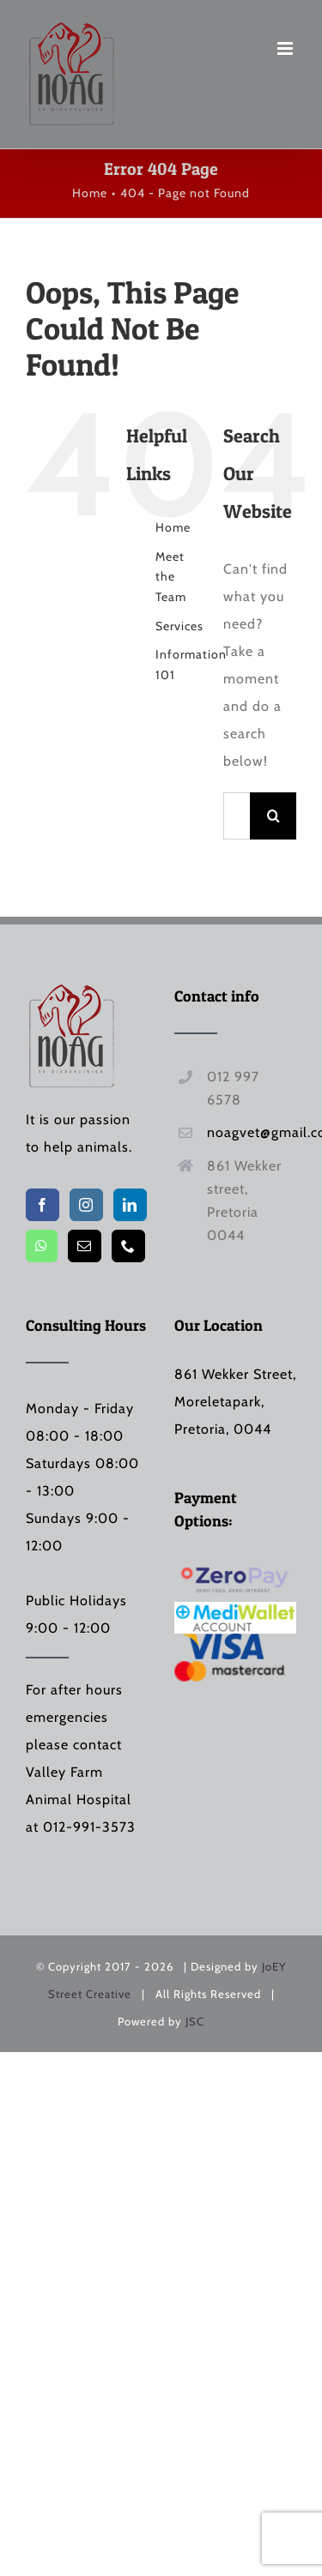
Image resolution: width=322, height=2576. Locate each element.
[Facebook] (42, 1205)
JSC (194, 2021)
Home (173, 527)
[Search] (273, 816)
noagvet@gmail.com (251, 1132)
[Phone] (128, 1246)
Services (179, 626)
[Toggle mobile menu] (286, 48)
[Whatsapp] (42, 1246)
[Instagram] (86, 1205)
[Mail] (84, 1246)
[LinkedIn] (130, 1205)
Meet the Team (170, 577)
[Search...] (236, 816)
